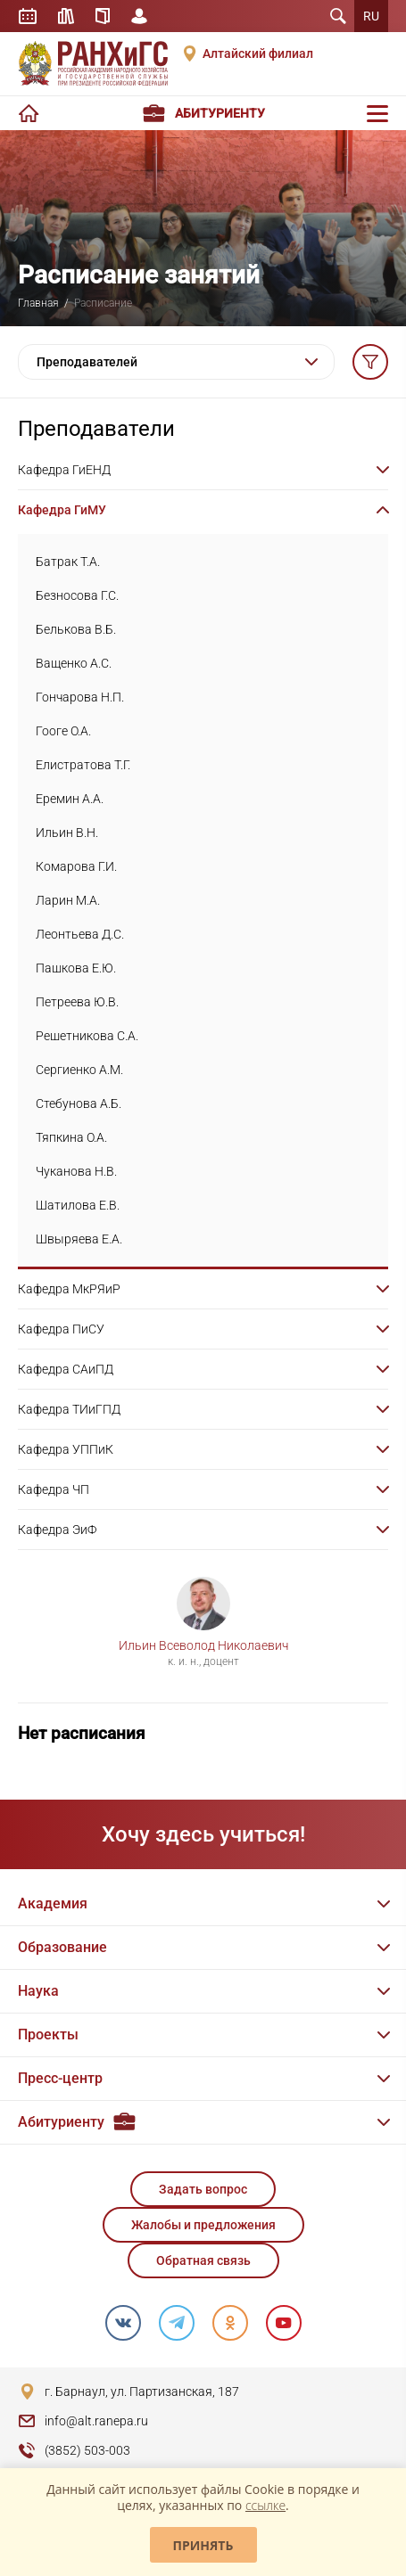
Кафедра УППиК (65, 1449)
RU (371, 16)
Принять (203, 2545)
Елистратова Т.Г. (83, 765)
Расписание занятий (27, 16)
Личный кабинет (139, 16)
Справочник (102, 16)
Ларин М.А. (68, 900)
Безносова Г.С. (77, 595)
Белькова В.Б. (76, 629)
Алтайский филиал (258, 53)
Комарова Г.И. (76, 866)
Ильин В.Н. (67, 832)
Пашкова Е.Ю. (76, 968)
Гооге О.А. (63, 731)
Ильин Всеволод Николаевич (203, 1645)
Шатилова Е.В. (78, 1205)
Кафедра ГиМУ (62, 510)
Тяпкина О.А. (71, 1137)
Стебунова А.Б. (78, 1103)
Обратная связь (203, 2260)
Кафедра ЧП (53, 1489)
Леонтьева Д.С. (80, 934)
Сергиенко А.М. (79, 1069)
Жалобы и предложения (203, 2225)
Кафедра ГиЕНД (64, 470)
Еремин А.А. (70, 799)
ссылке (265, 2505)
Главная (38, 303)
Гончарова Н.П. (80, 697)
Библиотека (66, 16)
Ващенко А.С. (74, 663)
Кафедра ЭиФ (57, 1529)
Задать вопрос (203, 2189)
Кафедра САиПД (65, 1369)
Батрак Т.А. (68, 561)
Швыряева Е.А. (79, 1239)
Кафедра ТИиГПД (69, 1409)
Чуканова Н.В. (76, 1171)
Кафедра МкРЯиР (69, 1289)
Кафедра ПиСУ (61, 1329)
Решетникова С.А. (87, 1036)
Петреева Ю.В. (77, 1002)
